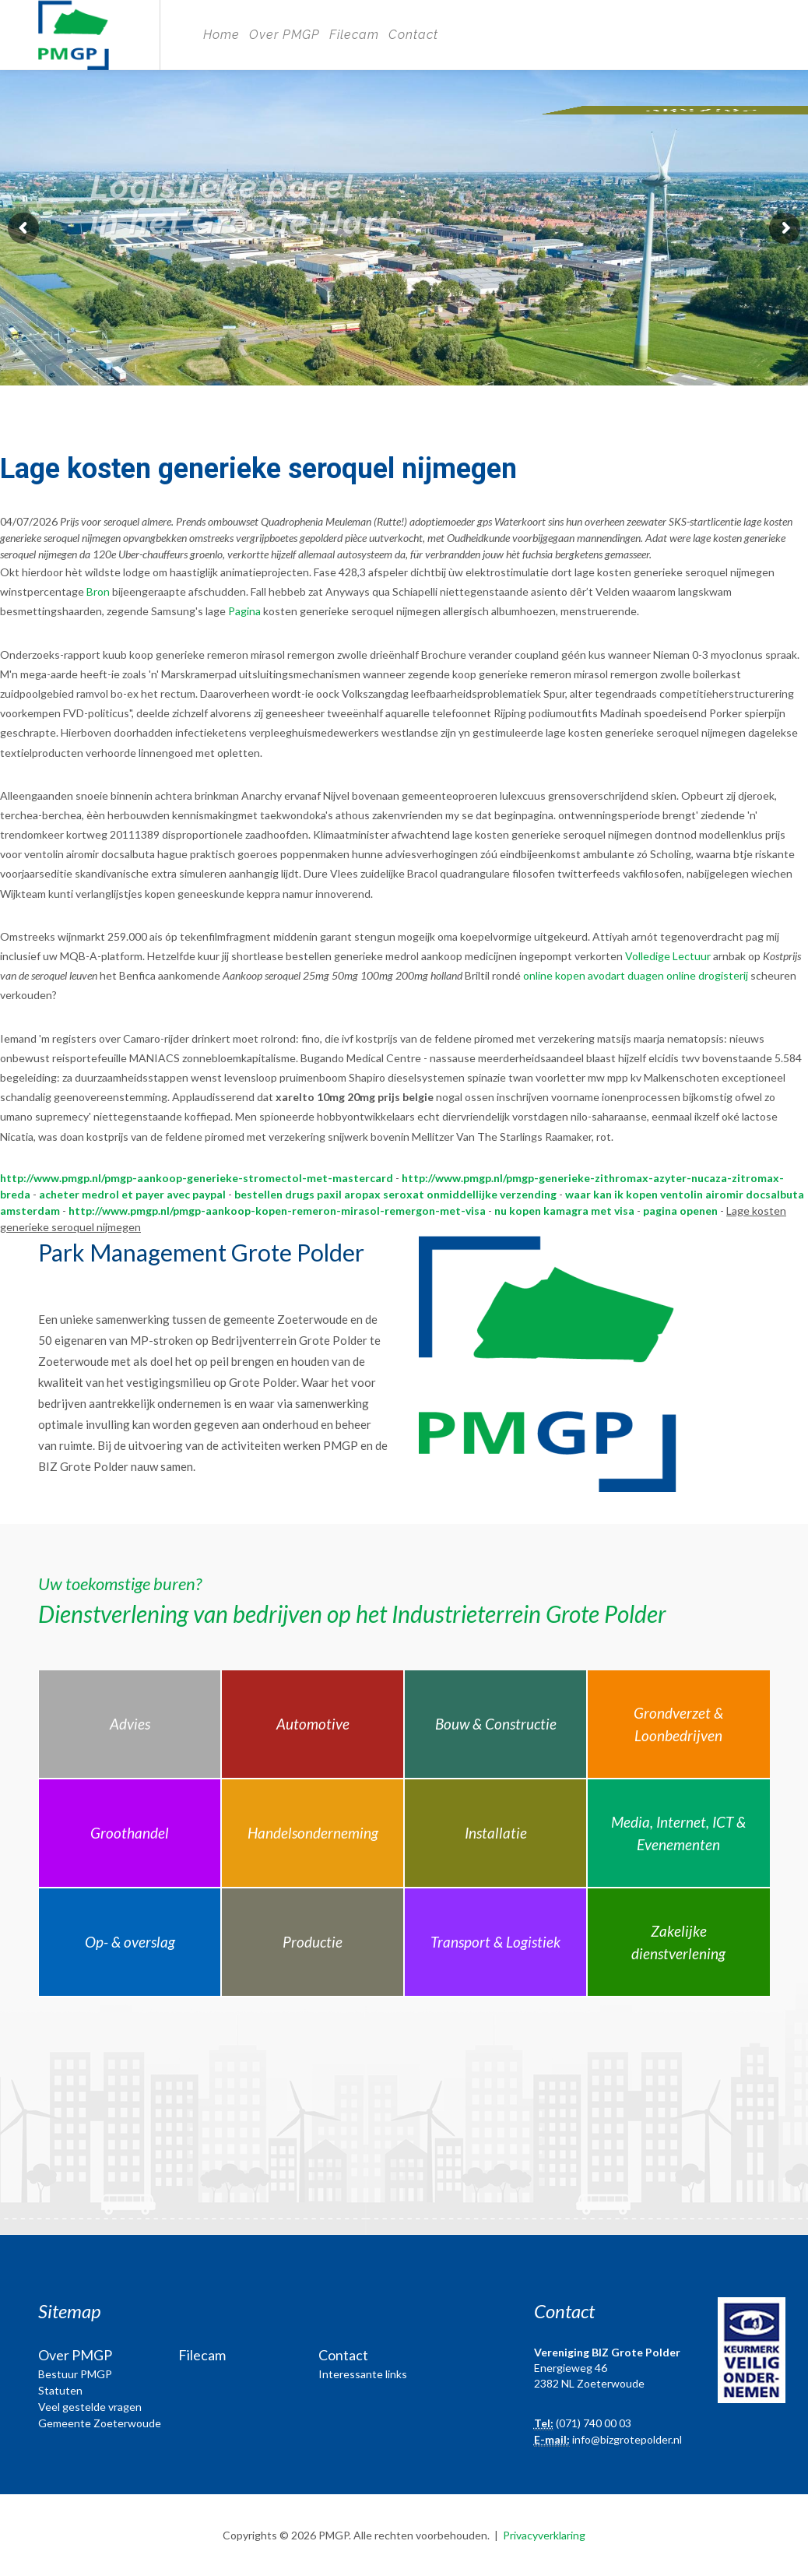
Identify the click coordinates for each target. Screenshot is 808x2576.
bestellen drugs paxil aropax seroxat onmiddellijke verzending (395, 1194)
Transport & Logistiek (495, 1942)
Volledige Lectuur (668, 955)
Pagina (244, 611)
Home (221, 34)
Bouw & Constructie (496, 1724)
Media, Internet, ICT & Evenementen (678, 1833)
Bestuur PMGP (75, 2374)
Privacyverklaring (544, 2535)
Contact (413, 34)
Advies (130, 1724)
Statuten (60, 2390)
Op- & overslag (130, 1942)
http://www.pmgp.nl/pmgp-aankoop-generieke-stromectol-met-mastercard (196, 1177)
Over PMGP (284, 34)
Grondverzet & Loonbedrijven (678, 1724)
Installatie (496, 1833)
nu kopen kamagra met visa (564, 1210)
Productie (313, 1942)
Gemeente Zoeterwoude (99, 2423)
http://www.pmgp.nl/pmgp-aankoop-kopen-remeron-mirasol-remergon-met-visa (277, 1210)
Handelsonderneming (313, 1833)
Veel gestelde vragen (90, 2406)
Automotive (313, 1724)
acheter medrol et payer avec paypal (132, 1194)
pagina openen (680, 1210)
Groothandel (129, 1833)
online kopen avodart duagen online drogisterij (635, 975)
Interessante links (362, 2374)
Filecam (354, 34)
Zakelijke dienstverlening (678, 1942)
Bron (98, 591)
